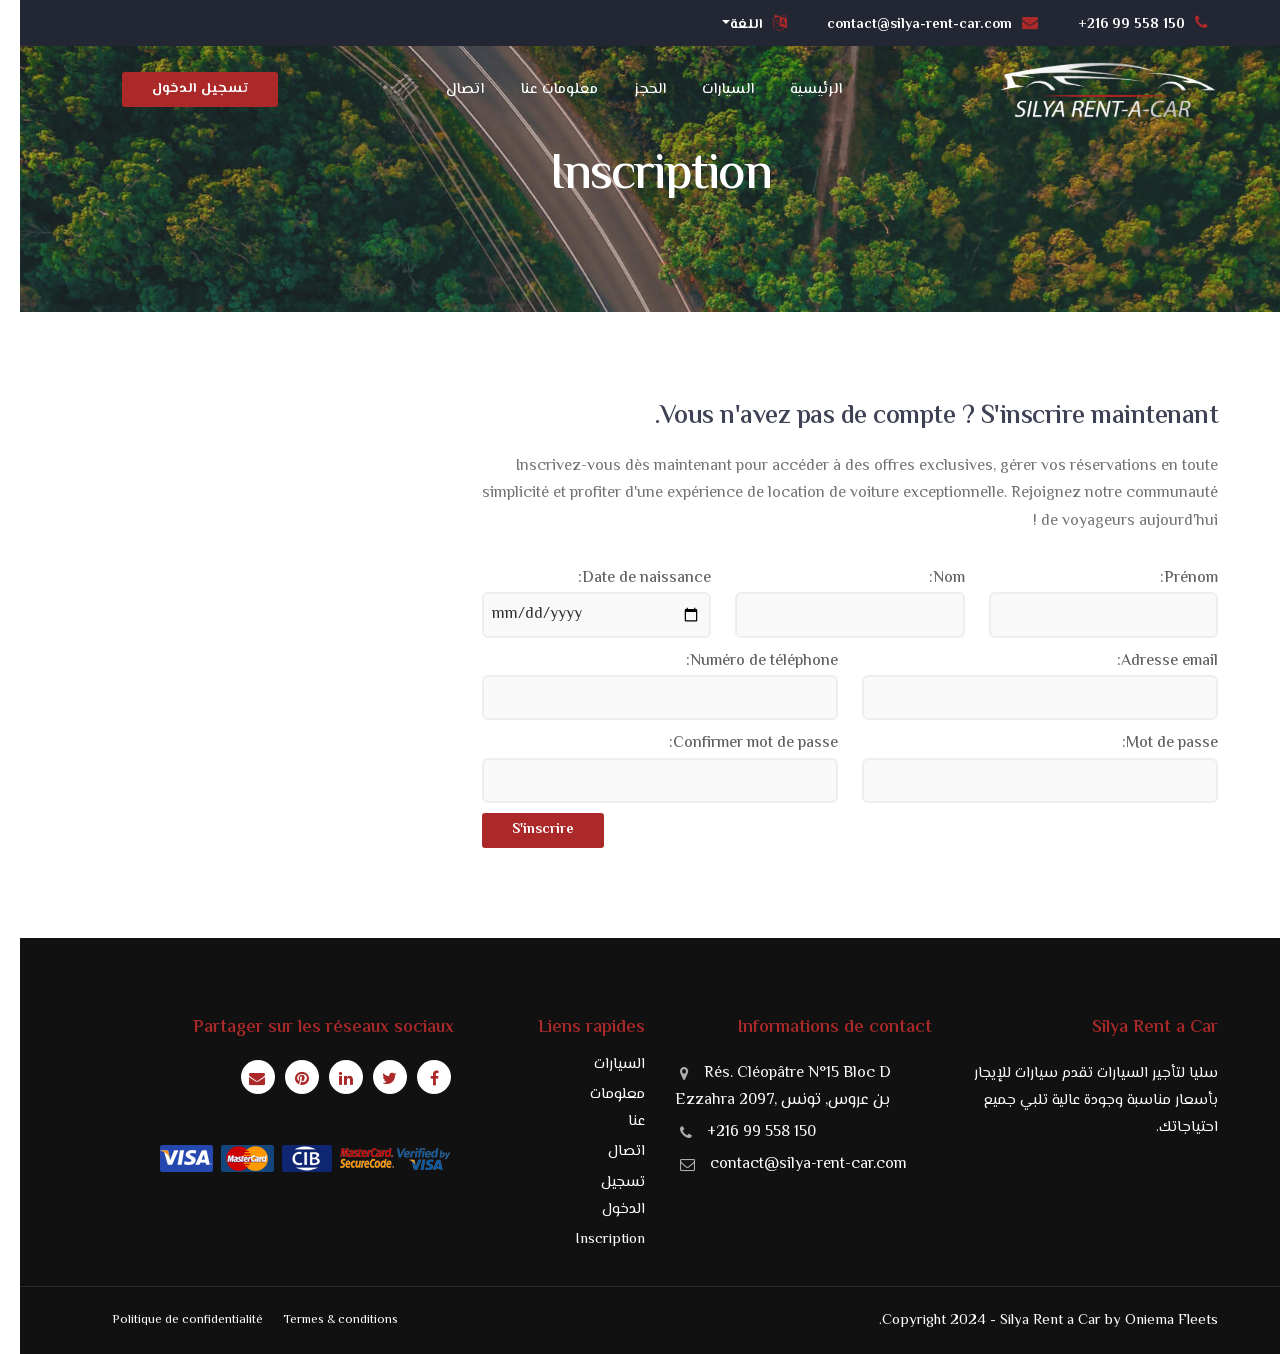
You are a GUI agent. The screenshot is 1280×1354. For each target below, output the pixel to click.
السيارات (708, 89)
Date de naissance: (624, 578)
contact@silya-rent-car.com (788, 1164)
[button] (737, 26)
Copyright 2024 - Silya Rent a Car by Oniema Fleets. (1028, 1320)
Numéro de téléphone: (742, 661)
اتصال (445, 89)
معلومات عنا (539, 89)
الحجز (630, 89)
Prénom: (1169, 578)
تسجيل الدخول (180, 89)
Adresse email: (1147, 661)
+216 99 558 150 (741, 1132)
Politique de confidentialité (167, 1320)
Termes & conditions (320, 1320)
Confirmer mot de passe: (733, 743)
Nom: (927, 578)
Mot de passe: (1150, 743)
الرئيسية (796, 89)
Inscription (590, 1239)
